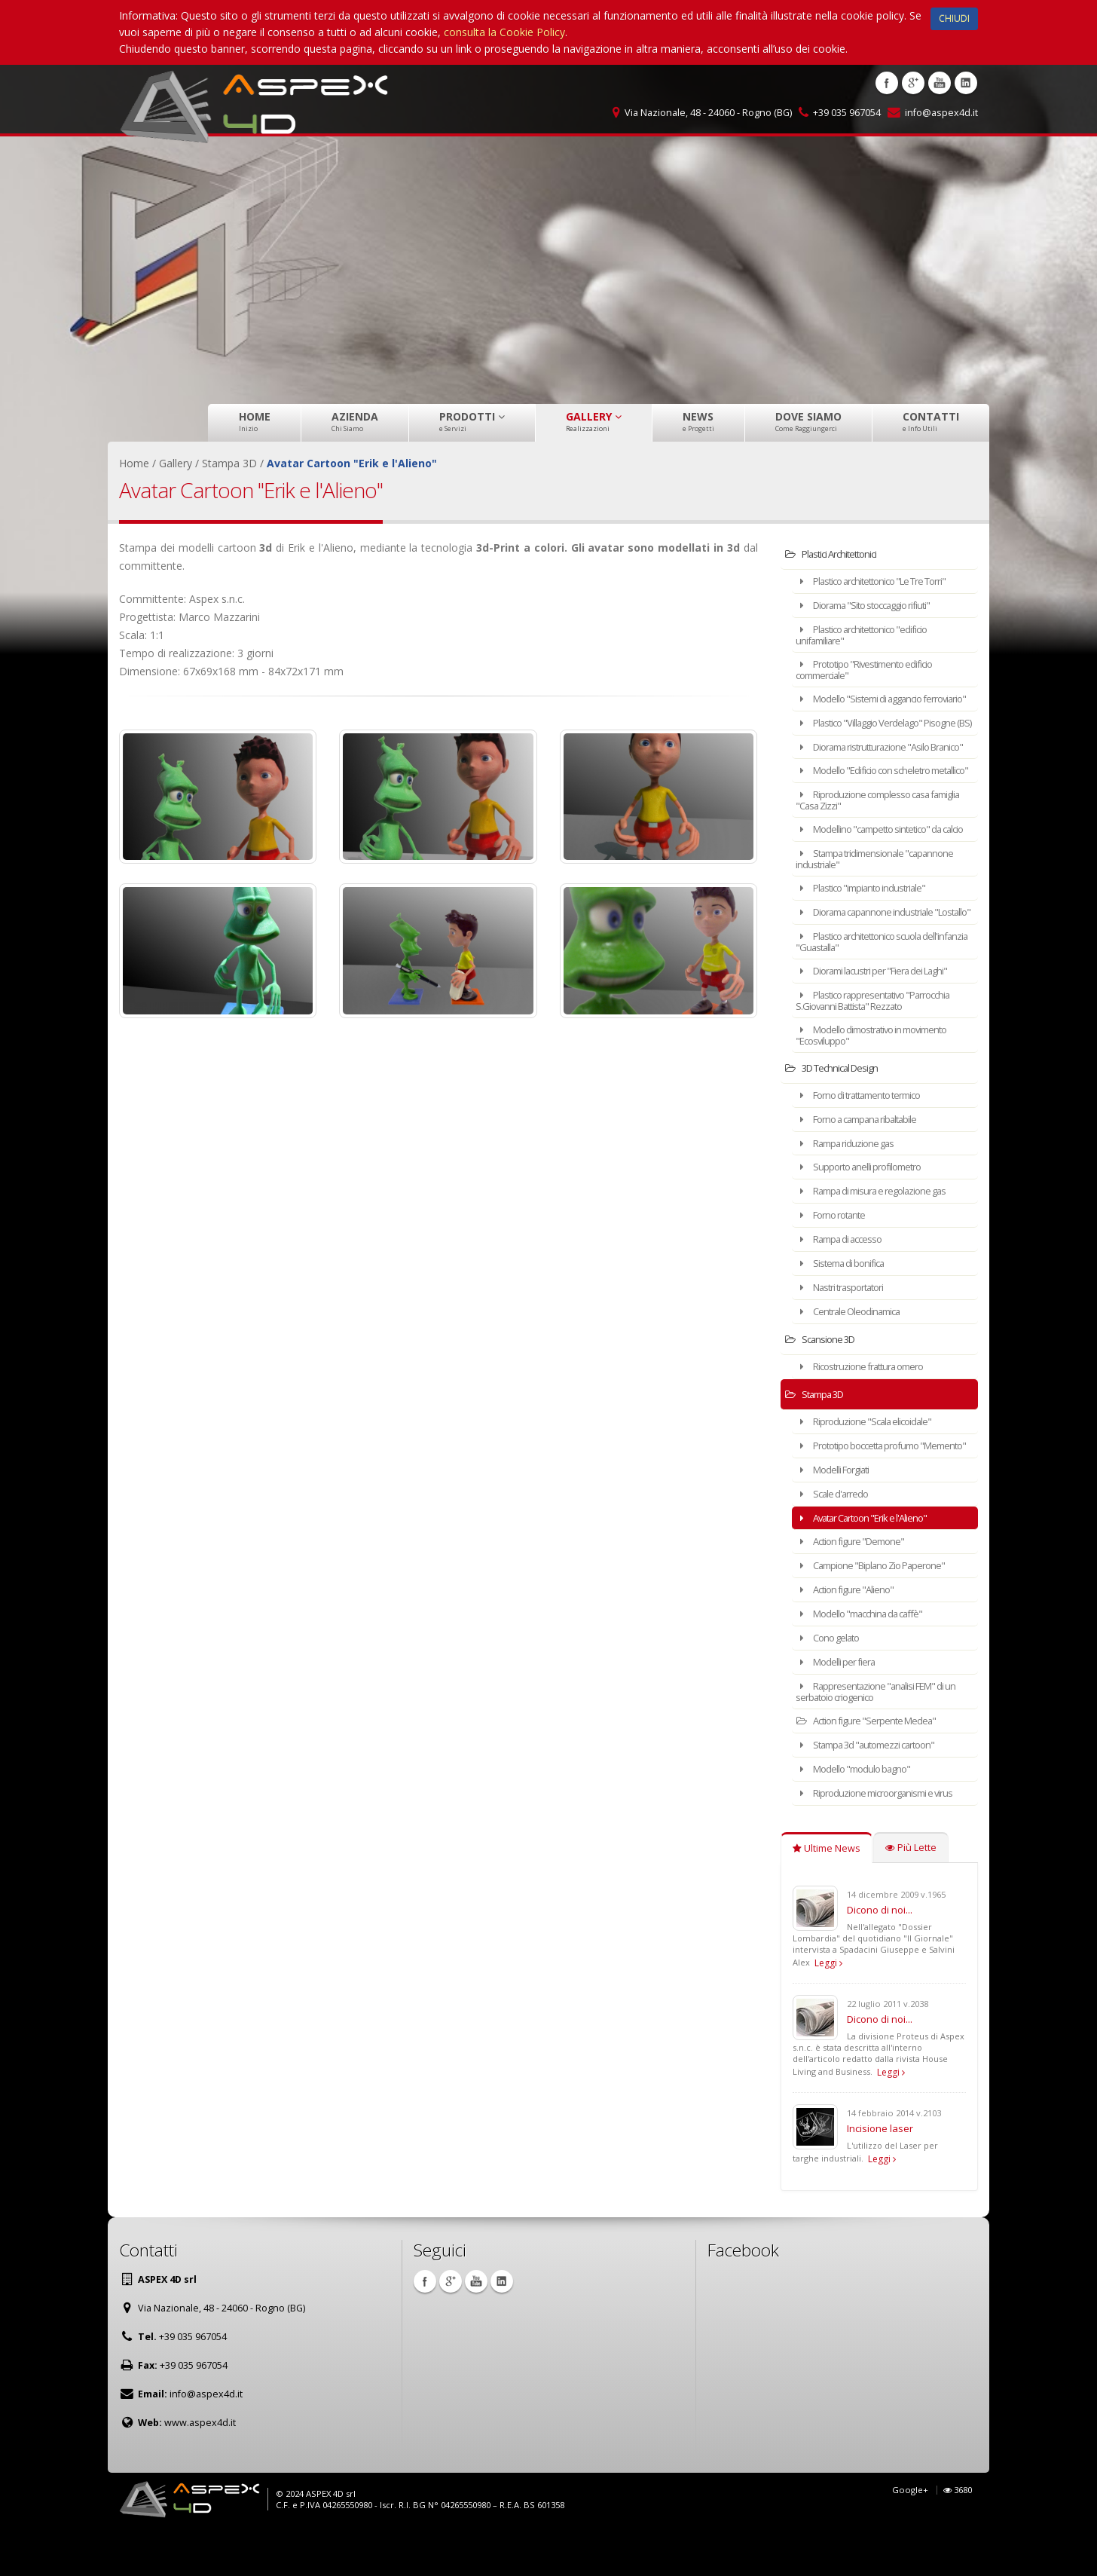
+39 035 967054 (847, 112)
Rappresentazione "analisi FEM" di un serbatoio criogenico (885, 1737)
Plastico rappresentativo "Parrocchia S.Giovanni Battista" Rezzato (883, 1052)
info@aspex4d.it (941, 112)
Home (254, 421)
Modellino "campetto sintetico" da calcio (879, 870)
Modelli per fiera (841, 1709)
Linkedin (966, 83)
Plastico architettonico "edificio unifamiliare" (871, 632)
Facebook (886, 83)
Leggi (828, 2005)
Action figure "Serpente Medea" (873, 1766)
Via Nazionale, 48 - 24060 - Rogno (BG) (708, 112)
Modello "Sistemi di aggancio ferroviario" (868, 700)
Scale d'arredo (837, 1545)
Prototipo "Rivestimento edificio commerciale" (873, 666)
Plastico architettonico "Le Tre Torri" (883, 581)
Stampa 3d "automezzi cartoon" (875, 1789)
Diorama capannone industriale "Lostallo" (873, 961)
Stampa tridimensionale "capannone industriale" (884, 904)
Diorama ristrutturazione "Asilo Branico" (872, 768)
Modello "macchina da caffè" (868, 1662)
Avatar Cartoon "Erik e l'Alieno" (871, 1569)
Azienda (355, 421)
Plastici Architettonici (838, 553)
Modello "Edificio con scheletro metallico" (872, 802)
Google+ (910, 2532)
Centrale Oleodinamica (855, 1356)
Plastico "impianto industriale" (869, 932)
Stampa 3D (820, 1437)
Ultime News (826, 1891)
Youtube (939, 83)
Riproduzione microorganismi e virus (883, 1836)
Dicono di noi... (879, 1953)
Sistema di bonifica (846, 1309)
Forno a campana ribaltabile (866, 1169)
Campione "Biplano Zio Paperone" (880, 1615)
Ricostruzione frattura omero (868, 1410)
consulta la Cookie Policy (504, 32)
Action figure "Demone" (858, 1592)
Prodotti (472, 421)
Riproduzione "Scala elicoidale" (871, 1465)
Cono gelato (833, 1685)
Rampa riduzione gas (852, 1193)
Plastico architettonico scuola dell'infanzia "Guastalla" (868, 995)
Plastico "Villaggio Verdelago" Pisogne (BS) (867, 734)
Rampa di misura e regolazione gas (881, 1239)
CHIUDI (954, 18)
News (698, 421)
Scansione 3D (825, 1383)
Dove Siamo (808, 421)
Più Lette (911, 1890)
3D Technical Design (839, 1119)
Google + (913, 83)
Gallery (594, 421)
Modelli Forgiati (839, 1522)
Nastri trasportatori (847, 1333)
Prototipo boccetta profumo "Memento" (867, 1493)
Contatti (931, 421)
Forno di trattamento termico (869, 1146)
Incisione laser (880, 2171)
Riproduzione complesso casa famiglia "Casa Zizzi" (870, 836)
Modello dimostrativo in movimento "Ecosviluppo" (883, 1086)
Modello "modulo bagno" (861, 1813)
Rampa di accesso (846, 1286)
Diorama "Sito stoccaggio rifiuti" (874, 604)
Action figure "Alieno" (851, 1639)
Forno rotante (837, 1263)
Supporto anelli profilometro (866, 1216)
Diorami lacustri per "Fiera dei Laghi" (882, 1024)
